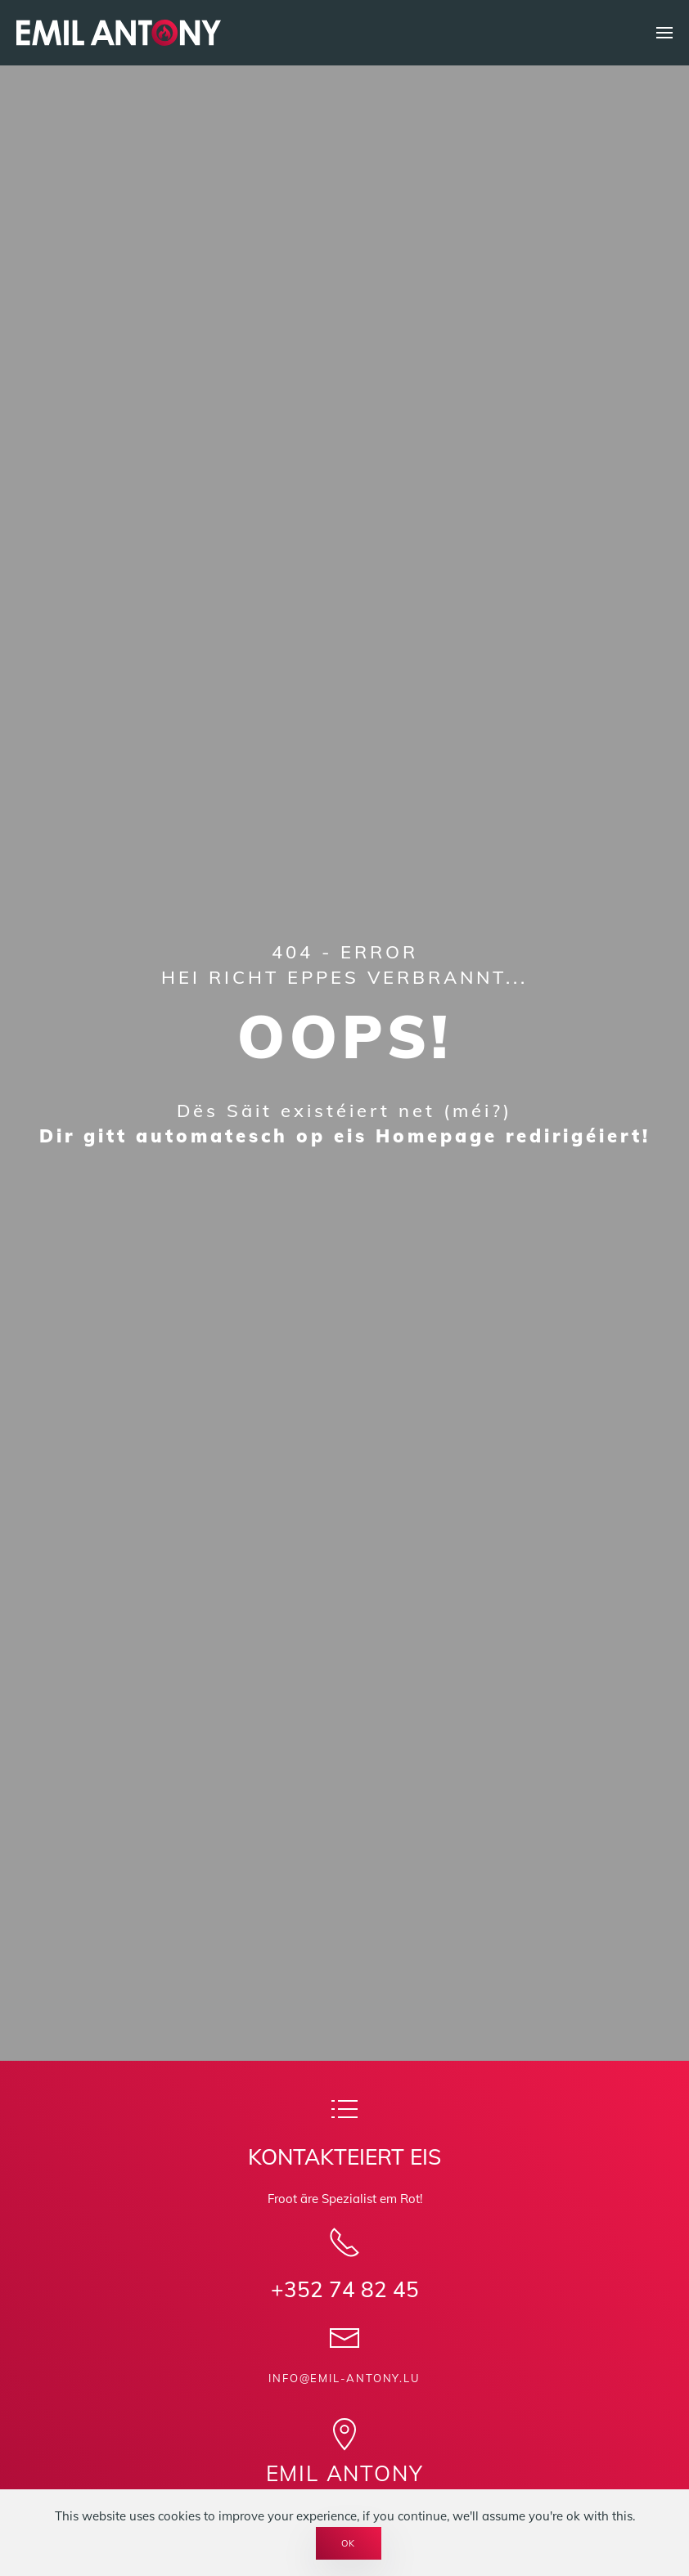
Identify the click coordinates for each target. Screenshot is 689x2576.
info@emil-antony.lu (344, 2378)
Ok (349, 2543)
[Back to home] (118, 32)
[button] (664, 32)
